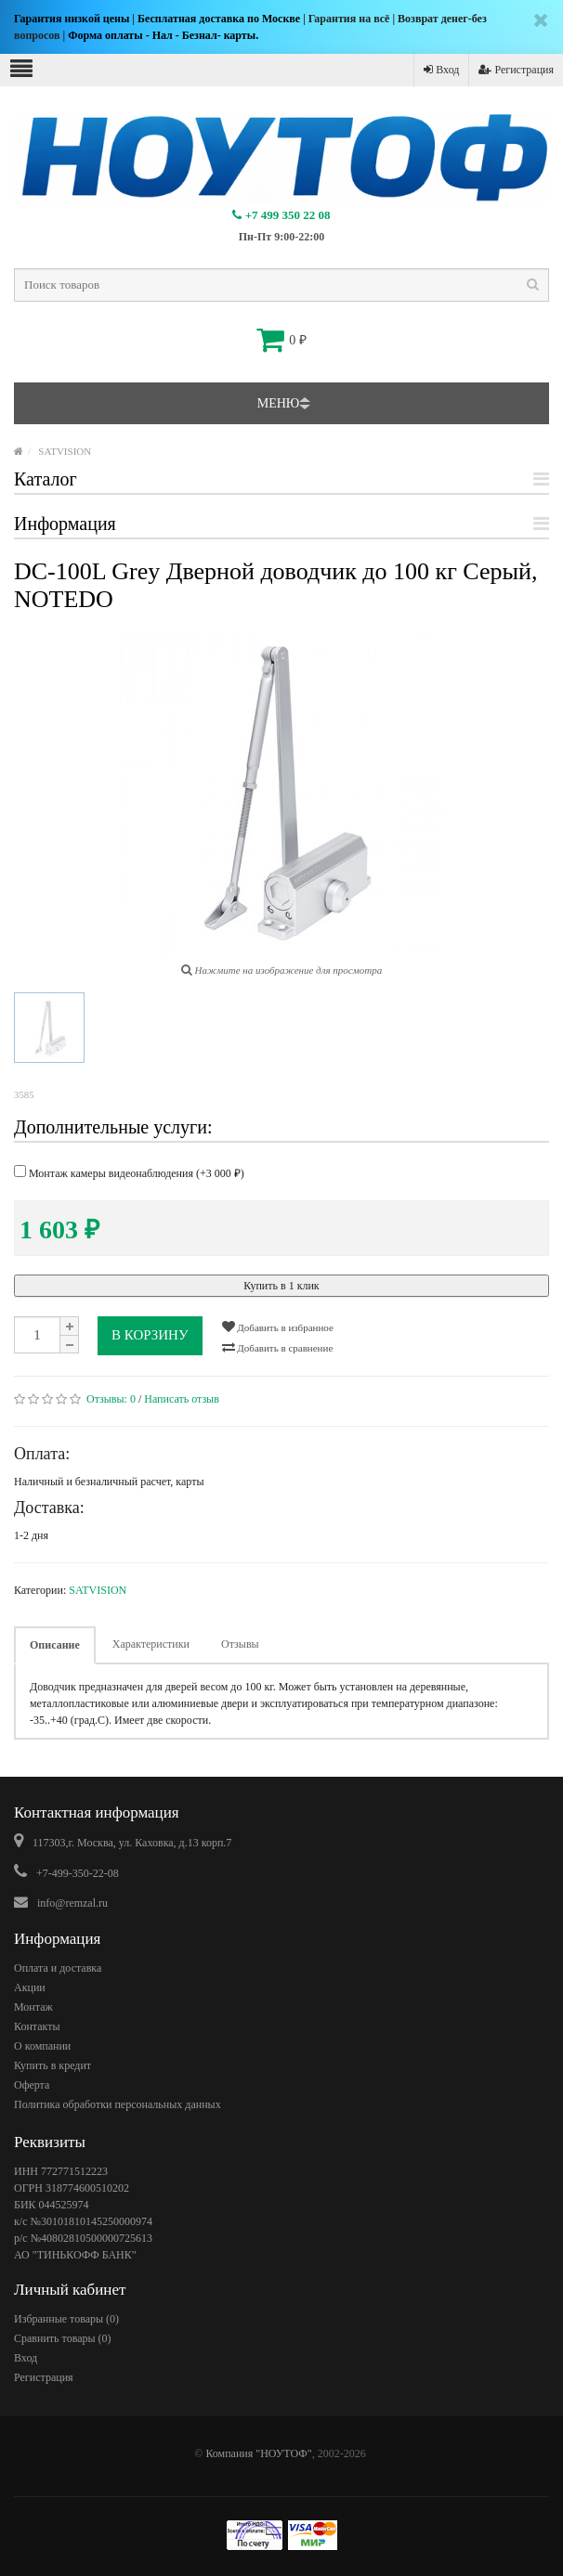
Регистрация (516, 69)
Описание (55, 1644)
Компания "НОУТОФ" (258, 2453)
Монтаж (33, 2006)
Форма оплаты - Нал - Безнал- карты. (163, 35)
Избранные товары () (66, 2318)
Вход (441, 69)
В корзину (150, 1334)
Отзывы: (111, 1398)
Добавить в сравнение (278, 1346)
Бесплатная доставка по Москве (218, 18)
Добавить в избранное (278, 1326)
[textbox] (281, 285)
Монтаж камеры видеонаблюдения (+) (129, 1172)
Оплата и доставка (57, 1967)
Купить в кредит (52, 2065)
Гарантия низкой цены (71, 18)
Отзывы (240, 1644)
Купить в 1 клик (281, 1285)
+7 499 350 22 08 (281, 215)
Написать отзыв (181, 1398)
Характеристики (151, 1644)
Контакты (37, 2026)
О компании (42, 2045)
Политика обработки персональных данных (117, 2104)
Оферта (31, 2084)
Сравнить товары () (62, 2338)
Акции (30, 1987)
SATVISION (64, 451)
